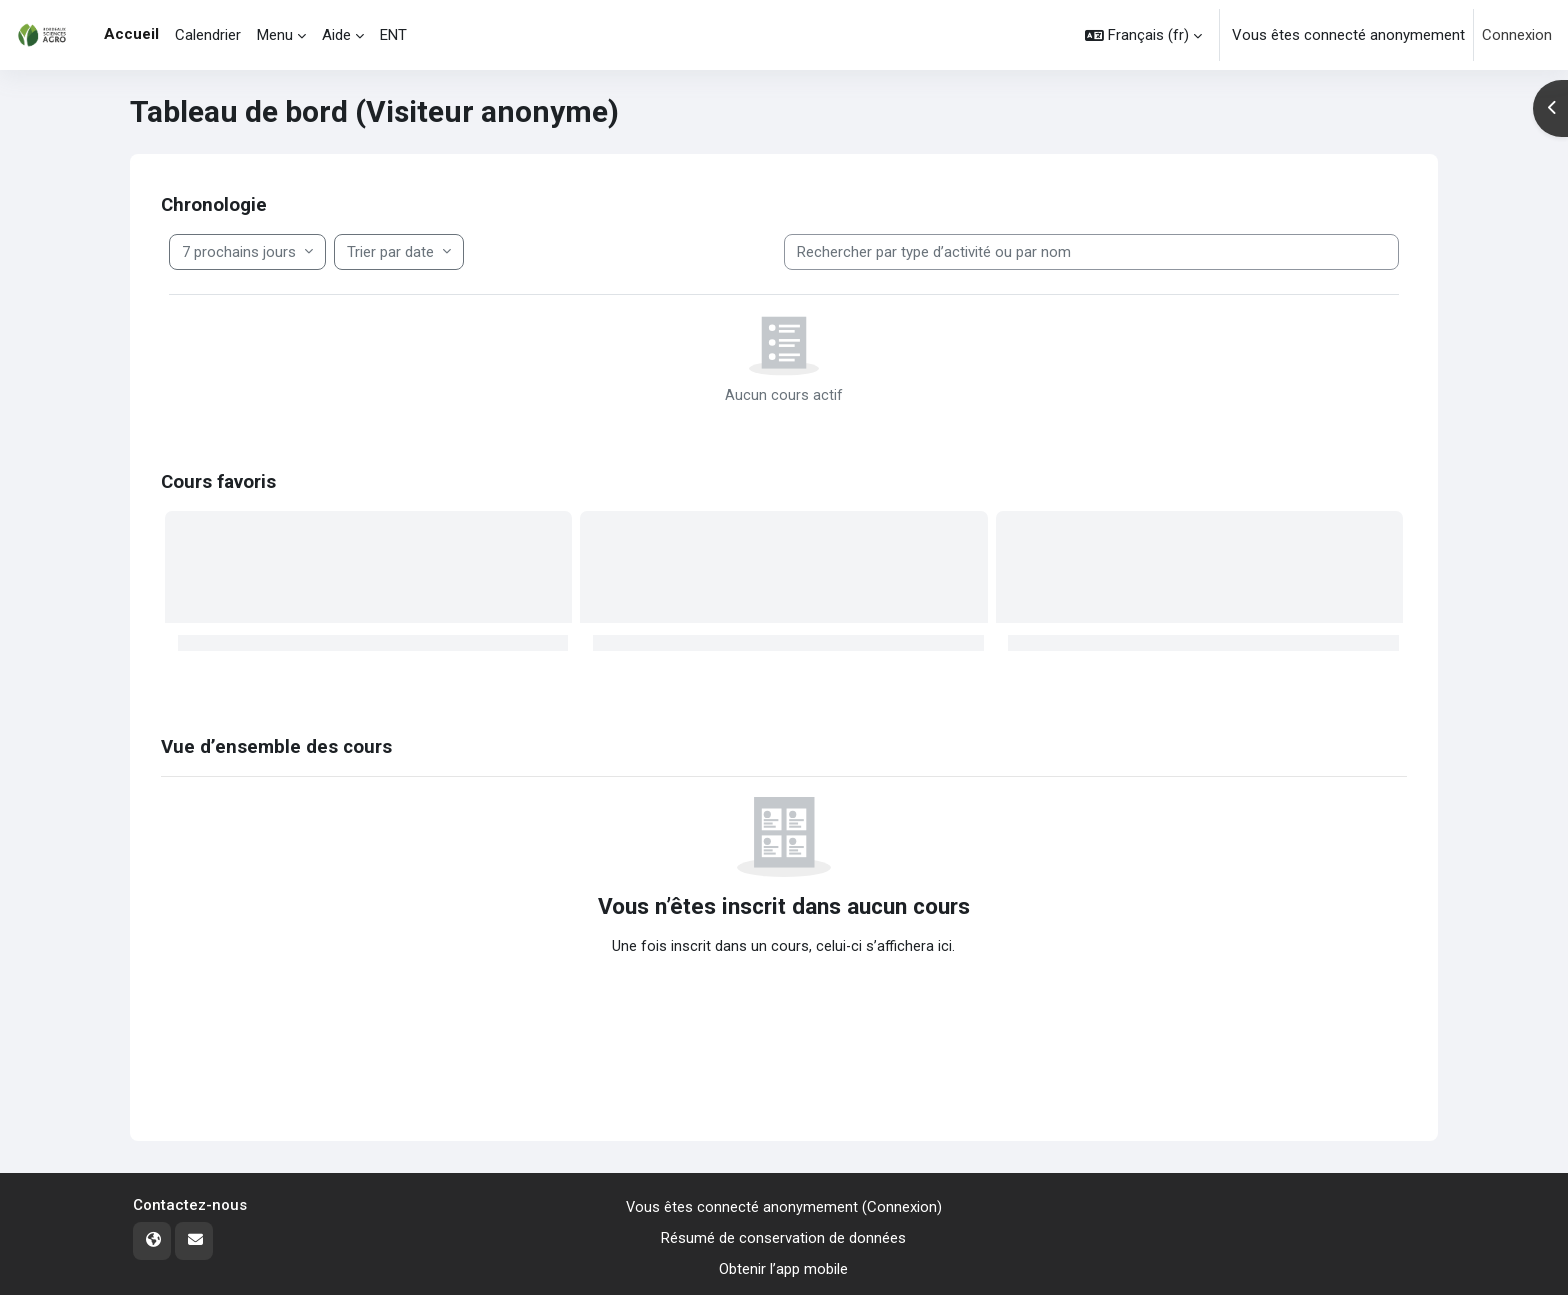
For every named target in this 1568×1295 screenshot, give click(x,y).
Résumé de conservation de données (783, 1238)
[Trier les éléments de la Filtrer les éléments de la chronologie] (399, 252)
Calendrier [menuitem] (208, 35)
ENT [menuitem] (393, 35)
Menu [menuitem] (275, 35)
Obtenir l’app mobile (783, 1269)
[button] (1143, 35)
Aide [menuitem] (336, 35)
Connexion (1517, 35)
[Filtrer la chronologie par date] (247, 252)
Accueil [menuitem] (131, 34)
